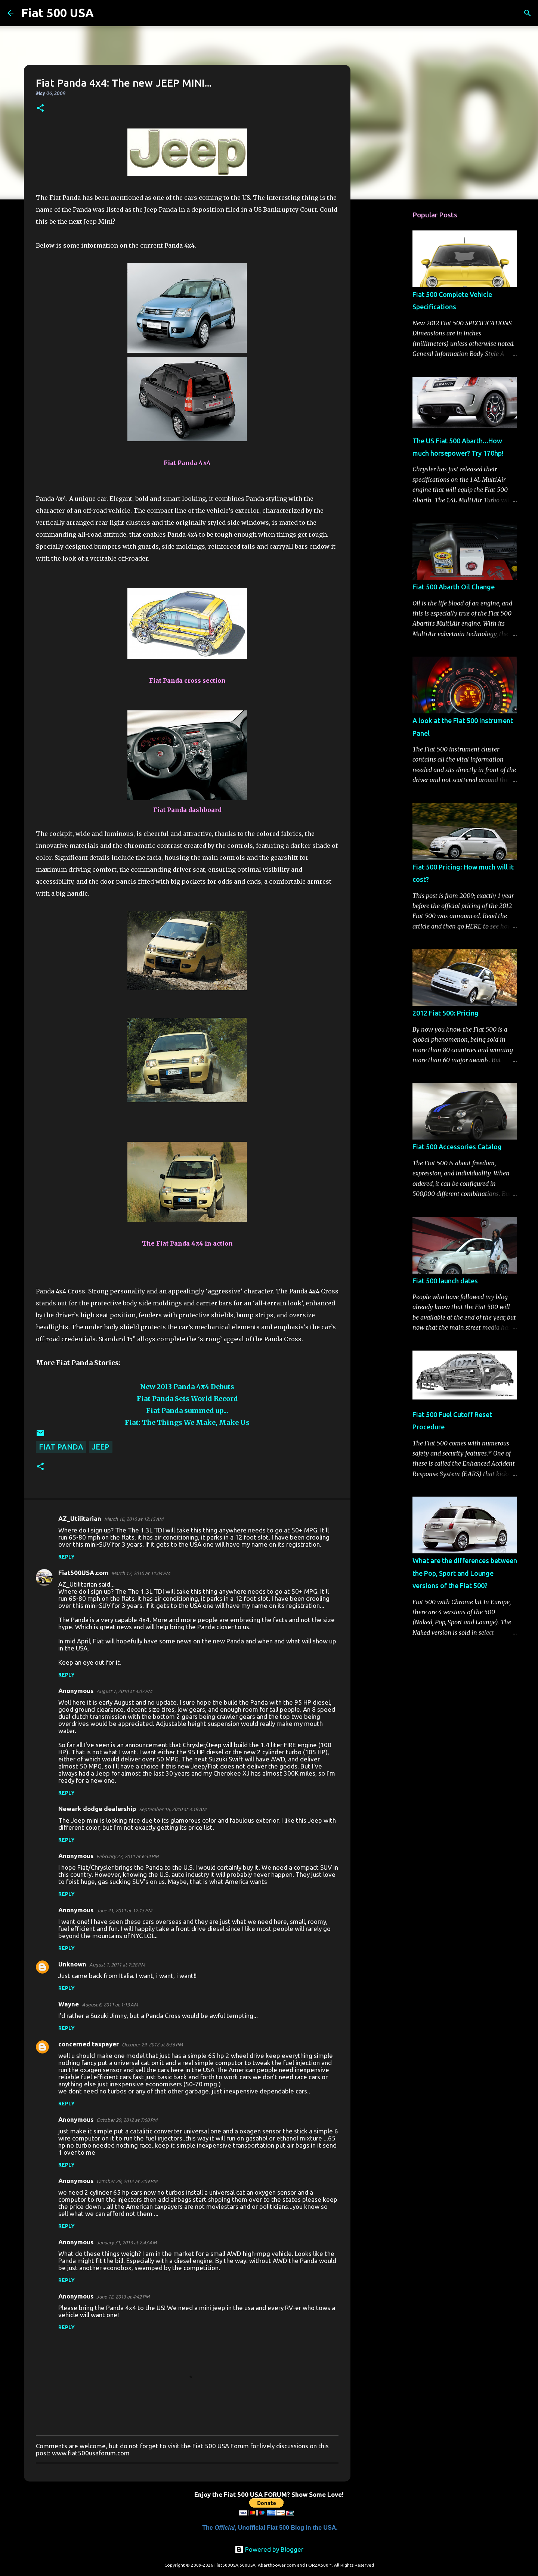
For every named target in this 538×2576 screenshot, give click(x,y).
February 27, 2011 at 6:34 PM (127, 1856)
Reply (66, 1557)
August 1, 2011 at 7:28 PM (117, 1964)
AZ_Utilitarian (79, 1518)
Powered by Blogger (269, 2549)
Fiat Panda (61, 1446)
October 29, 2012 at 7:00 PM (126, 2120)
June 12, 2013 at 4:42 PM (122, 2296)
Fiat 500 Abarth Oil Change (453, 586)
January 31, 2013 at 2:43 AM (126, 2242)
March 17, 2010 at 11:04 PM (140, 1573)
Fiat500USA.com (83, 1572)
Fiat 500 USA (57, 12)
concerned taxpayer (88, 2044)
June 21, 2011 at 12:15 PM (124, 1910)
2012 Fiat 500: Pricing (445, 1013)
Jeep (100, 1446)
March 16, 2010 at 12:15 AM (133, 1519)
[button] (40, 108)
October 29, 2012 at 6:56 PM (152, 2044)
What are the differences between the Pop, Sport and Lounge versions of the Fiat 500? (464, 1573)
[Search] (104, 13)
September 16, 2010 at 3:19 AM (172, 1809)
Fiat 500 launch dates (445, 1280)
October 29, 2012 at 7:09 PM (126, 2181)
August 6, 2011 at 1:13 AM (110, 2004)
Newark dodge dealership (97, 1808)
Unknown (72, 1964)
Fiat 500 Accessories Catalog (457, 1146)
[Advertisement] (388, 323)
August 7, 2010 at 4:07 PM (124, 1691)
